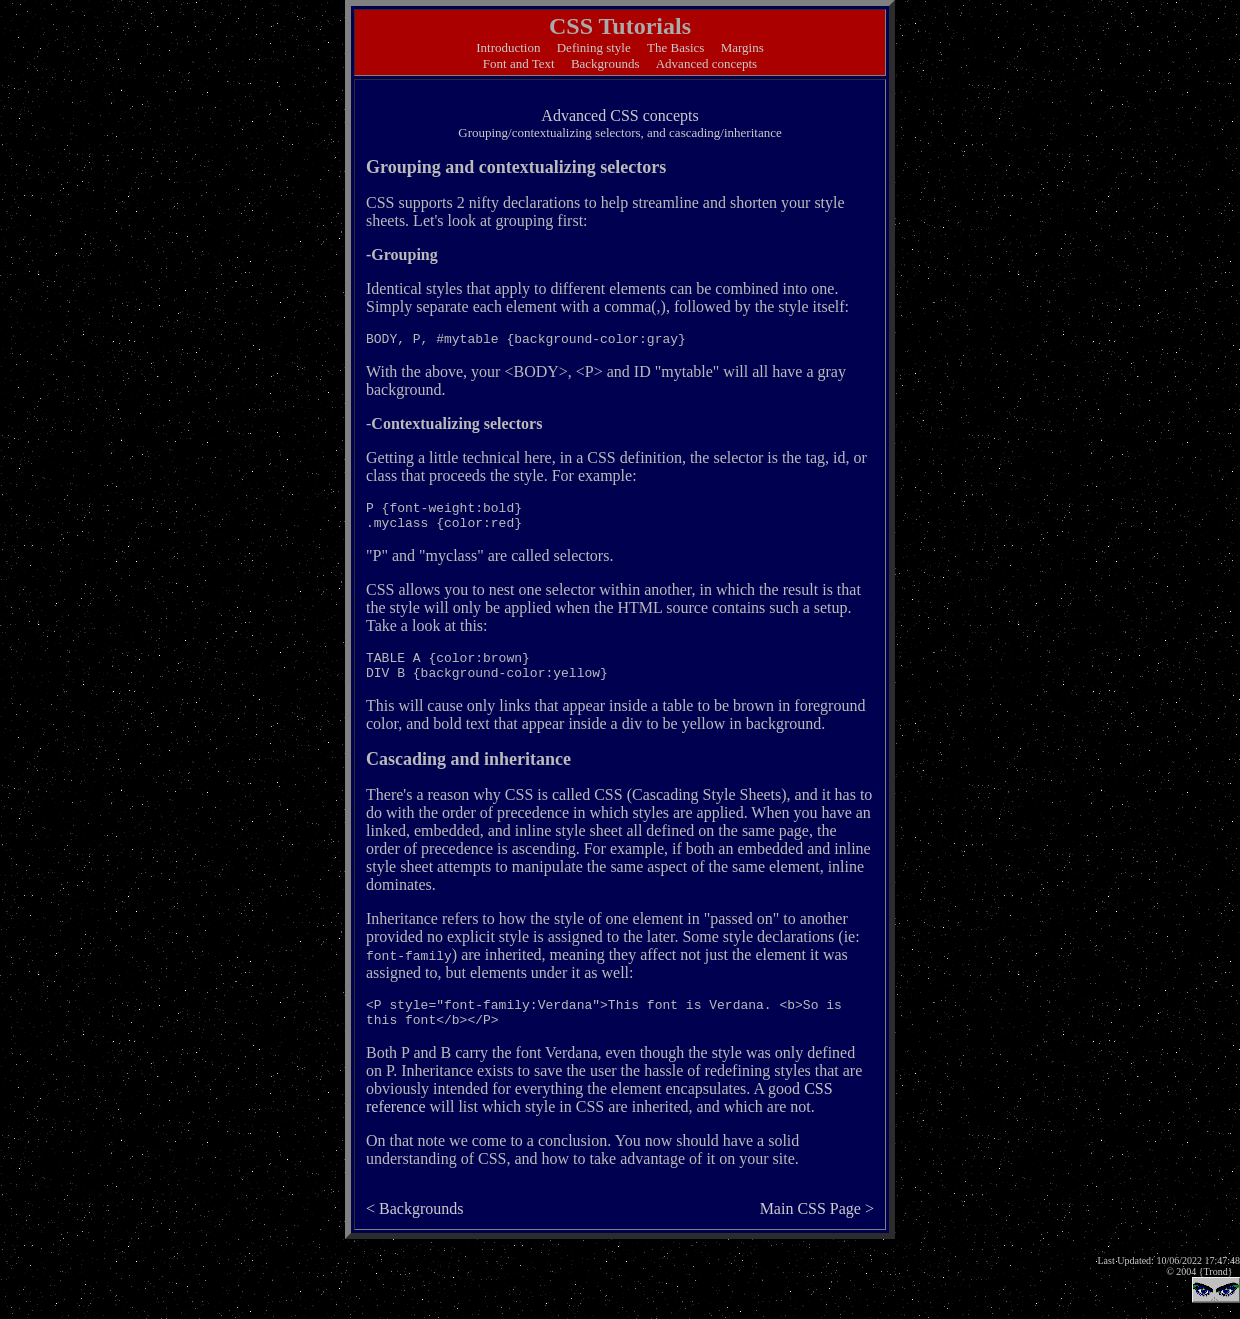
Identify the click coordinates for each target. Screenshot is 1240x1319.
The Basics (675, 47)
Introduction (508, 47)
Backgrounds (605, 63)
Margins (742, 47)
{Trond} (1216, 1271)
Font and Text (519, 63)
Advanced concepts (706, 63)
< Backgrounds (414, 1208)
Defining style (594, 47)
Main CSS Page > (817, 1208)
